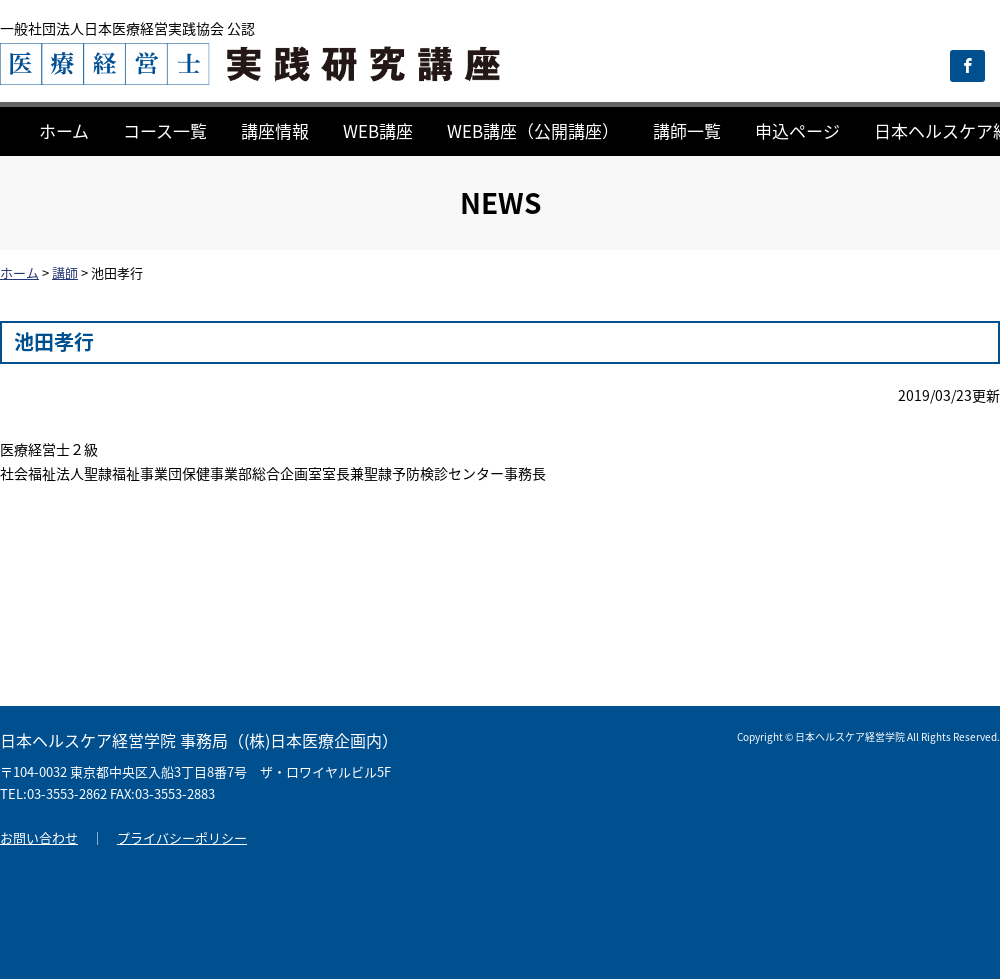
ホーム (64, 130)
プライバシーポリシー (182, 837)
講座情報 (275, 130)
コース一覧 (165, 130)
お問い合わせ (39, 837)
